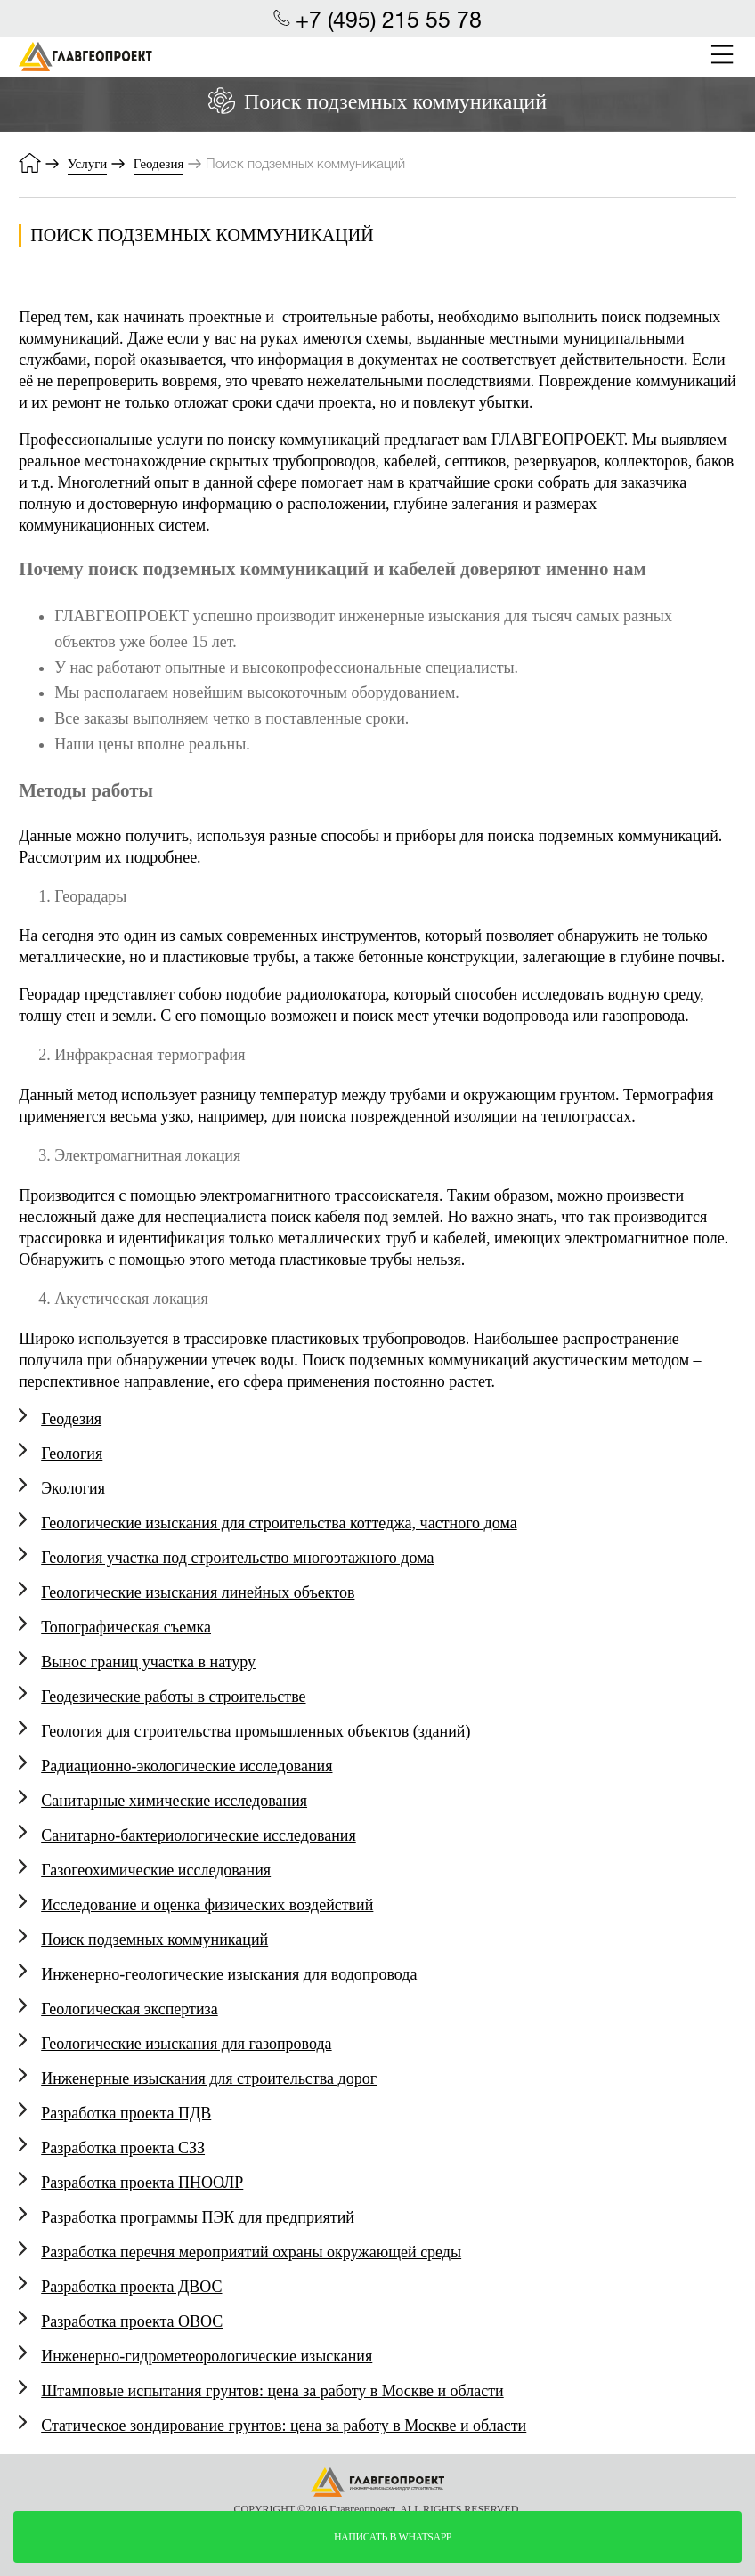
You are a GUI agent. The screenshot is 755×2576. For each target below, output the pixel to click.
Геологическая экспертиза (129, 2009)
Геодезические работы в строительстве (173, 1696)
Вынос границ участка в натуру (148, 1662)
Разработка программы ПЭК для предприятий (197, 2217)
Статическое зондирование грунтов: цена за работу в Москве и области (283, 2425)
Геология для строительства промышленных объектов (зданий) (255, 1731)
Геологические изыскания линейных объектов (197, 1592)
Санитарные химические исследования (174, 1801)
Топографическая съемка (126, 1627)
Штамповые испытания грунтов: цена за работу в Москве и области (272, 2391)
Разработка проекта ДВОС (131, 2287)
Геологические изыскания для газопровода (186, 2044)
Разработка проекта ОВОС (132, 2321)
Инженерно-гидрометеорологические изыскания (206, 2356)
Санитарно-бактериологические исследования (198, 1835)
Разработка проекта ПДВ (126, 2113)
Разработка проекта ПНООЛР (142, 2182)
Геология (71, 1453)
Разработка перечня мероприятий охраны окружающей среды (251, 2252)
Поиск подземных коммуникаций (154, 1939)
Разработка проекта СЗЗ (123, 2148)
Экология (73, 1488)
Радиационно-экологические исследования (186, 1766)
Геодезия (159, 164)
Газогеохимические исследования (156, 1870)
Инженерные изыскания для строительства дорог (209, 2078)
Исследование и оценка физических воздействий (207, 1905)
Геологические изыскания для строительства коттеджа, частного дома (278, 1523)
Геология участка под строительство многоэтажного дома (237, 1558)
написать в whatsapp (392, 2537)
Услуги (88, 164)
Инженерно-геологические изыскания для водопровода (229, 1974)
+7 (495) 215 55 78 (389, 22)
